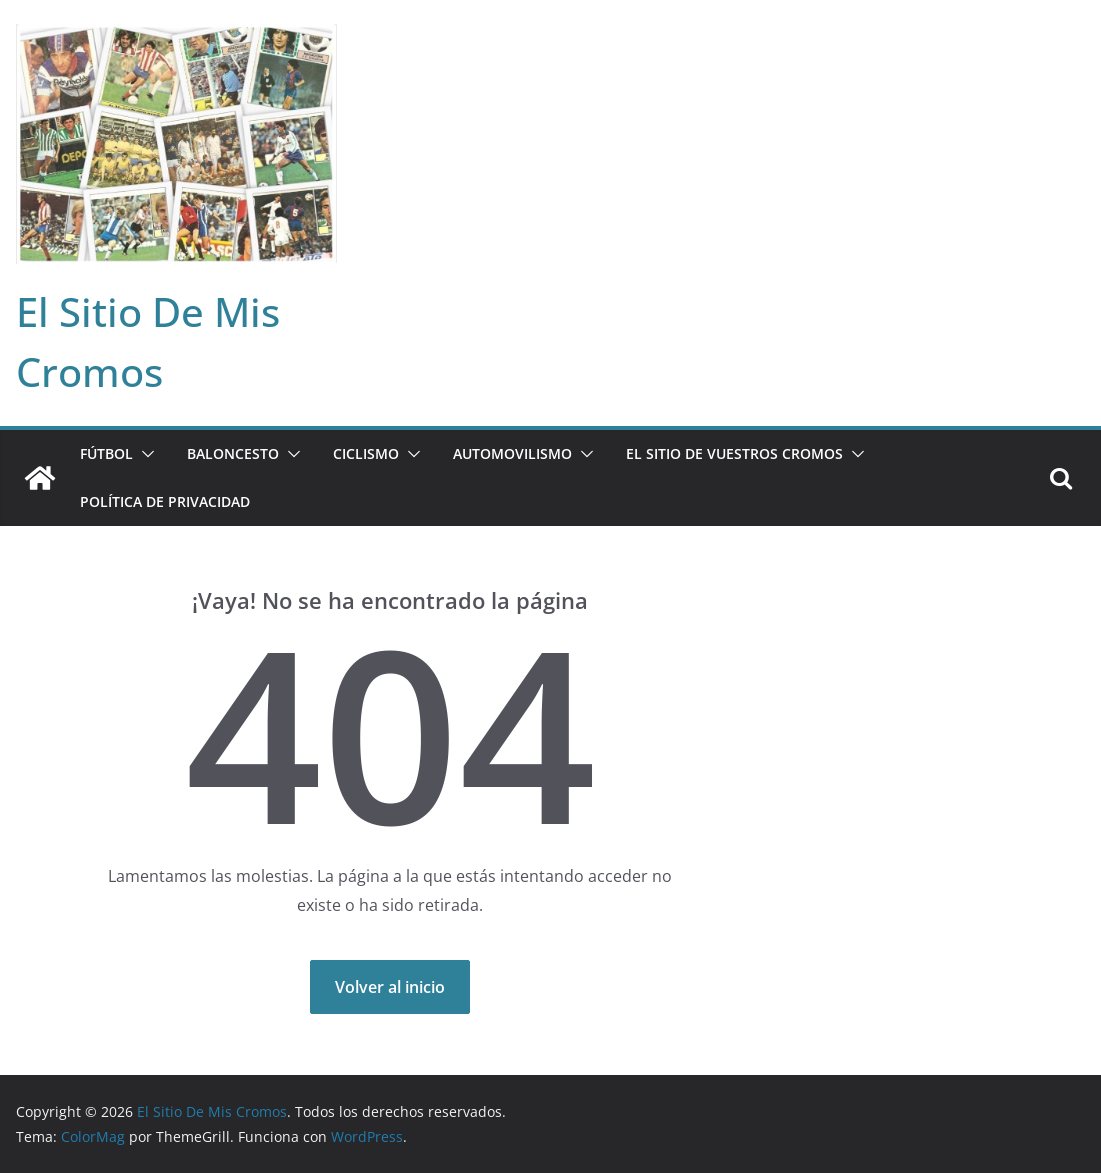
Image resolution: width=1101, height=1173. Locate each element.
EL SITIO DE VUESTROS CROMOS (734, 453)
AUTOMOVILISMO (512, 453)
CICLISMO (366, 453)
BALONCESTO (233, 453)
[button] (144, 454)
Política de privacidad (165, 501)
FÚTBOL (106, 453)
